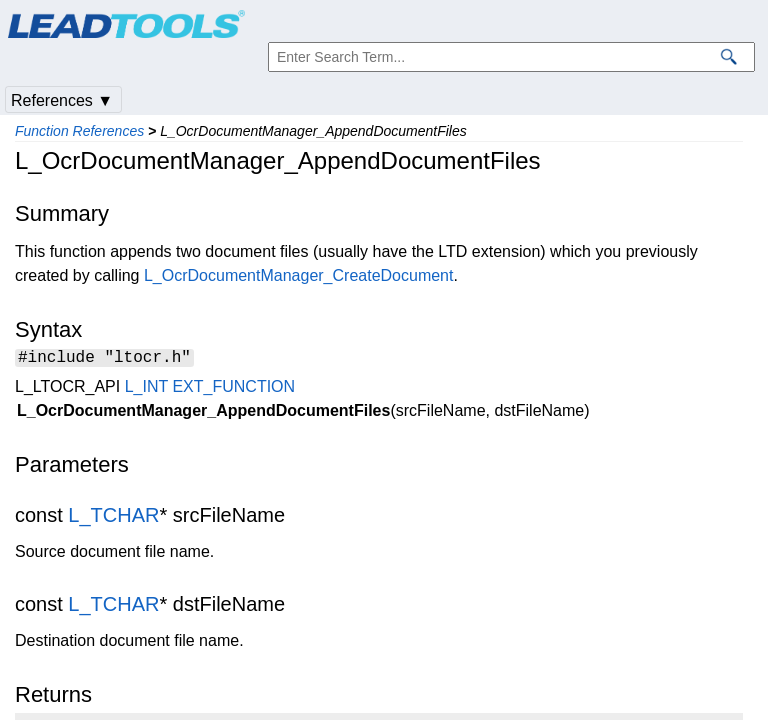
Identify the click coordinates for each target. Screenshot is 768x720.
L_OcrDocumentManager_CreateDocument (298, 275)
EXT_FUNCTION (233, 389)
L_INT (146, 389)
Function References (79, 131)
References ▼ (62, 100)
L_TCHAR (113, 518)
